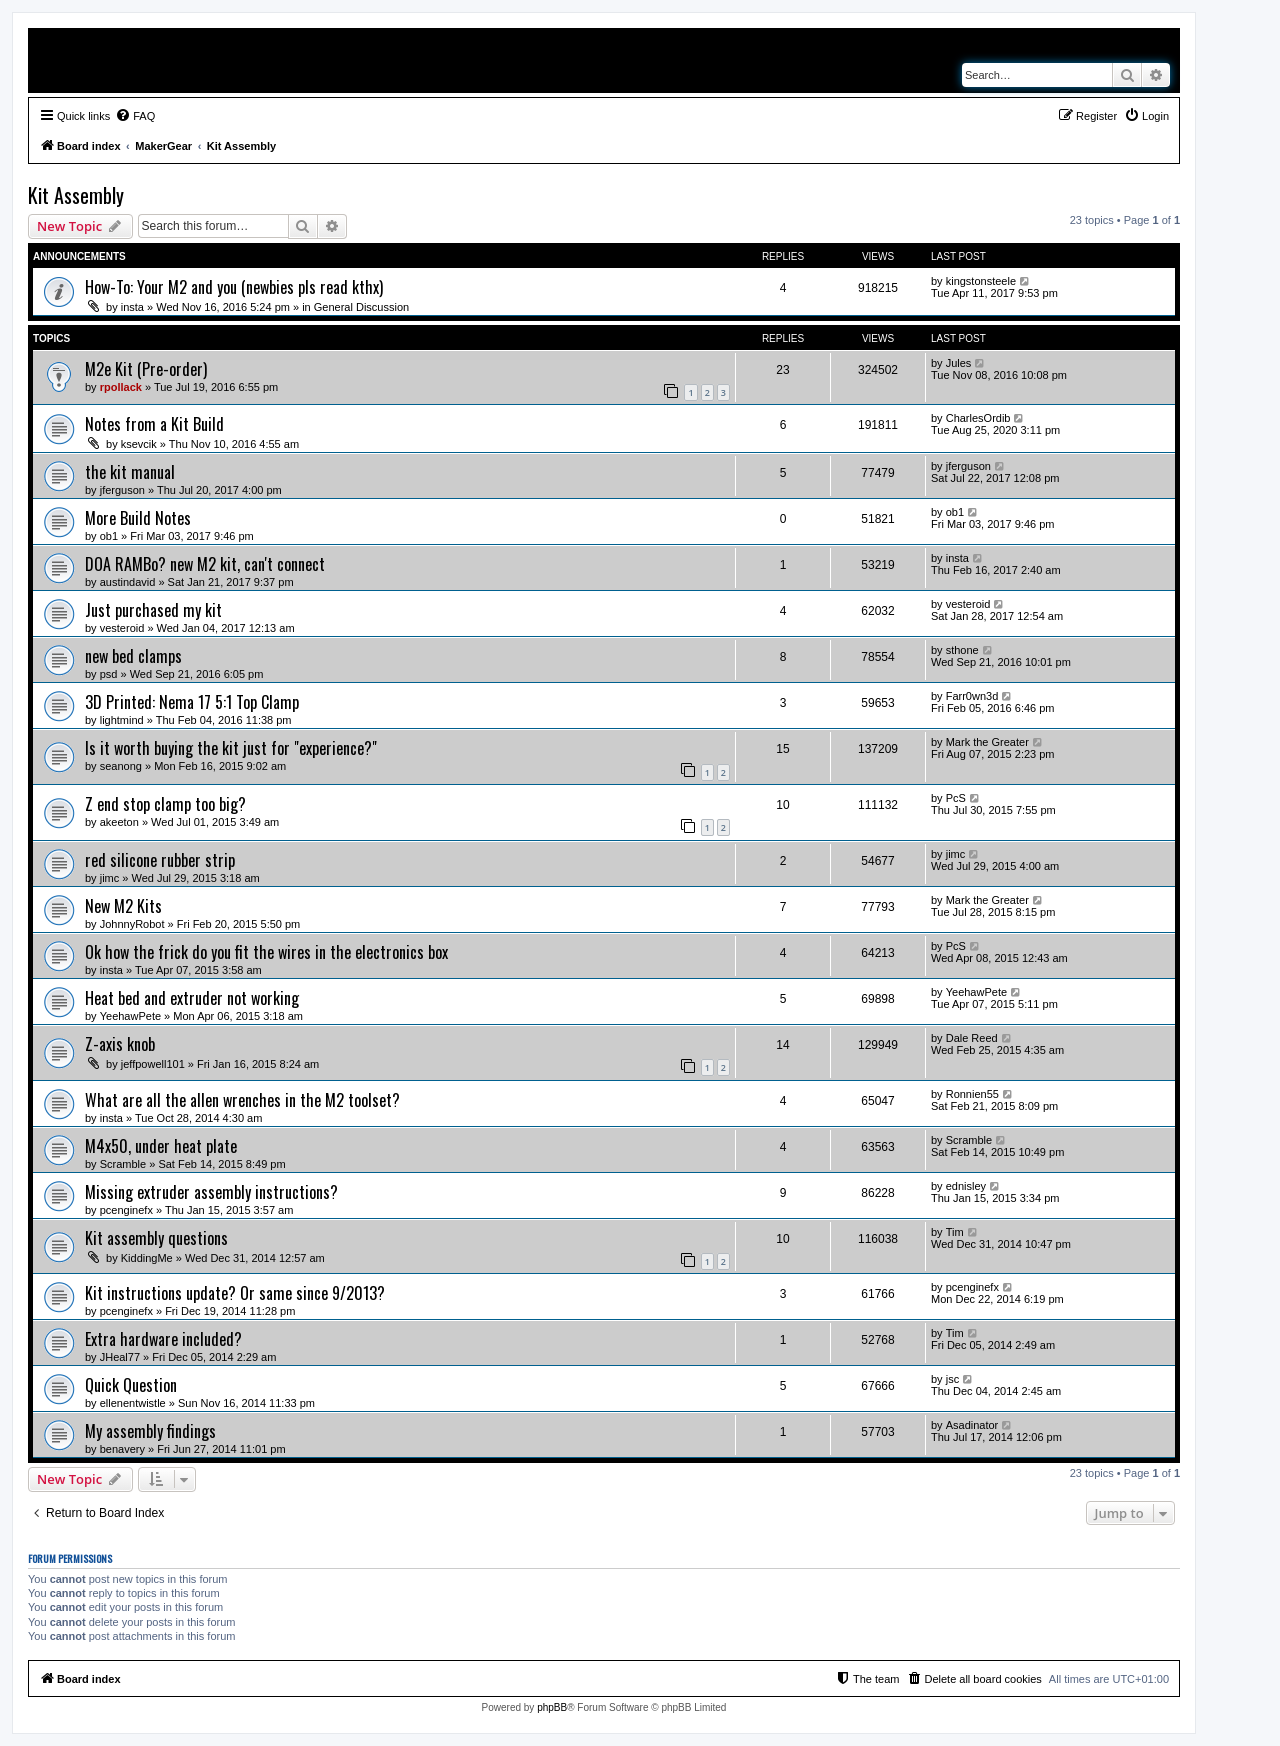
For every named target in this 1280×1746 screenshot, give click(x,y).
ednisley (966, 1186)
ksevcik (139, 444)
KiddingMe (147, 1258)
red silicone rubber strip (160, 860)
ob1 (109, 536)
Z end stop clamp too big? (165, 804)
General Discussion (361, 307)
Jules (959, 363)
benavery (122, 1449)
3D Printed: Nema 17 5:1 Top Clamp (192, 702)
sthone (962, 650)
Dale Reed (972, 1038)
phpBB (552, 1707)
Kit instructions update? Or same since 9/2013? (235, 1293)
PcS (956, 798)
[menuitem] (135, 116)
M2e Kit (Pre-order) (146, 369)
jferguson (122, 490)
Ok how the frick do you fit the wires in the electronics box (266, 952)
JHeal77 (120, 1357)
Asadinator (972, 1425)
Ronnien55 (972, 1094)
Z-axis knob (120, 1044)
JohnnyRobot (132, 924)
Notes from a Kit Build (154, 424)
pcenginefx (126, 1210)
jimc (110, 878)
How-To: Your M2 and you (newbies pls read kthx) (234, 287)
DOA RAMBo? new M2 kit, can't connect (205, 564)
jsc (952, 1379)
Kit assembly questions (156, 1238)
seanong (121, 766)
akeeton (119, 822)
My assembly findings (150, 1431)
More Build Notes (138, 518)
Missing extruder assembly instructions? (211, 1192)
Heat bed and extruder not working (192, 998)
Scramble (123, 1164)
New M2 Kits (123, 906)
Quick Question (131, 1385)
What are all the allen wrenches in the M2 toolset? (242, 1100)
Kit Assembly (76, 195)
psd (109, 674)
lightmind (122, 720)
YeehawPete (130, 1016)
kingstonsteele (981, 281)
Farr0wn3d (972, 696)
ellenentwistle (133, 1403)
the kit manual (130, 472)
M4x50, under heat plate (161, 1146)
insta (132, 307)
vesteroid (122, 628)
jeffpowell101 (153, 1064)
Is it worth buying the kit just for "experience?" (231, 748)
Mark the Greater (987, 742)
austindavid (128, 582)
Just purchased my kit (153, 610)
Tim (955, 1232)
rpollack (121, 387)
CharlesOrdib (978, 418)
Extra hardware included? (163, 1339)
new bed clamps (133, 656)
